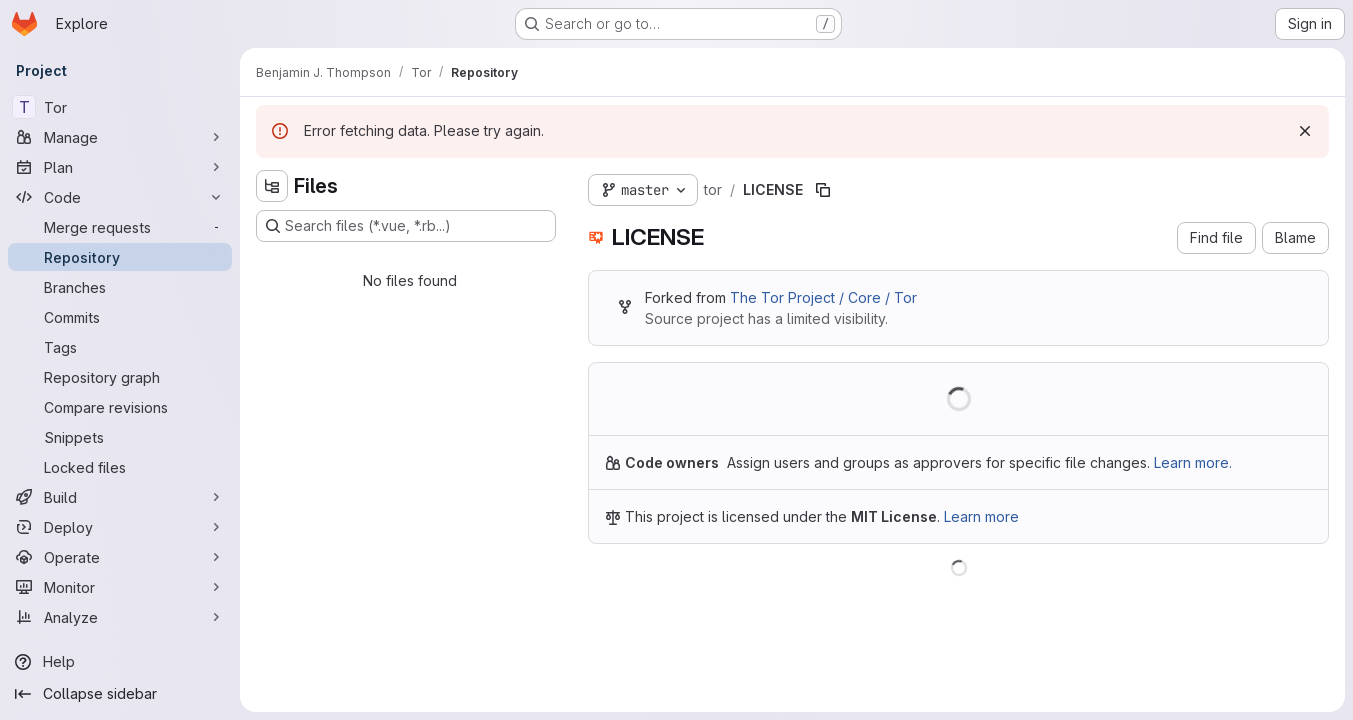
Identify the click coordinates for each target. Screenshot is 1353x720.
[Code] (120, 197)
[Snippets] (120, 437)
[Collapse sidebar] (120, 694)
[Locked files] (120, 467)
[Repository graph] (120, 377)
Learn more (981, 516)
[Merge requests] (120, 227)
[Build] (120, 497)
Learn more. (1193, 462)
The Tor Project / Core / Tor (823, 297)
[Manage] (120, 137)
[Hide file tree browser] (272, 186)
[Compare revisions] (120, 407)
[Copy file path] (823, 190)
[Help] (120, 662)
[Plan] (120, 167)
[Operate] (120, 557)
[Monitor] (120, 587)
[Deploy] (120, 527)
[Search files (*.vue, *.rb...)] (406, 226)
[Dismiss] (1305, 131)
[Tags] (120, 347)
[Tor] (120, 107)
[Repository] (120, 257)
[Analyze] (120, 617)
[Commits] (120, 317)
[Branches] (120, 287)
